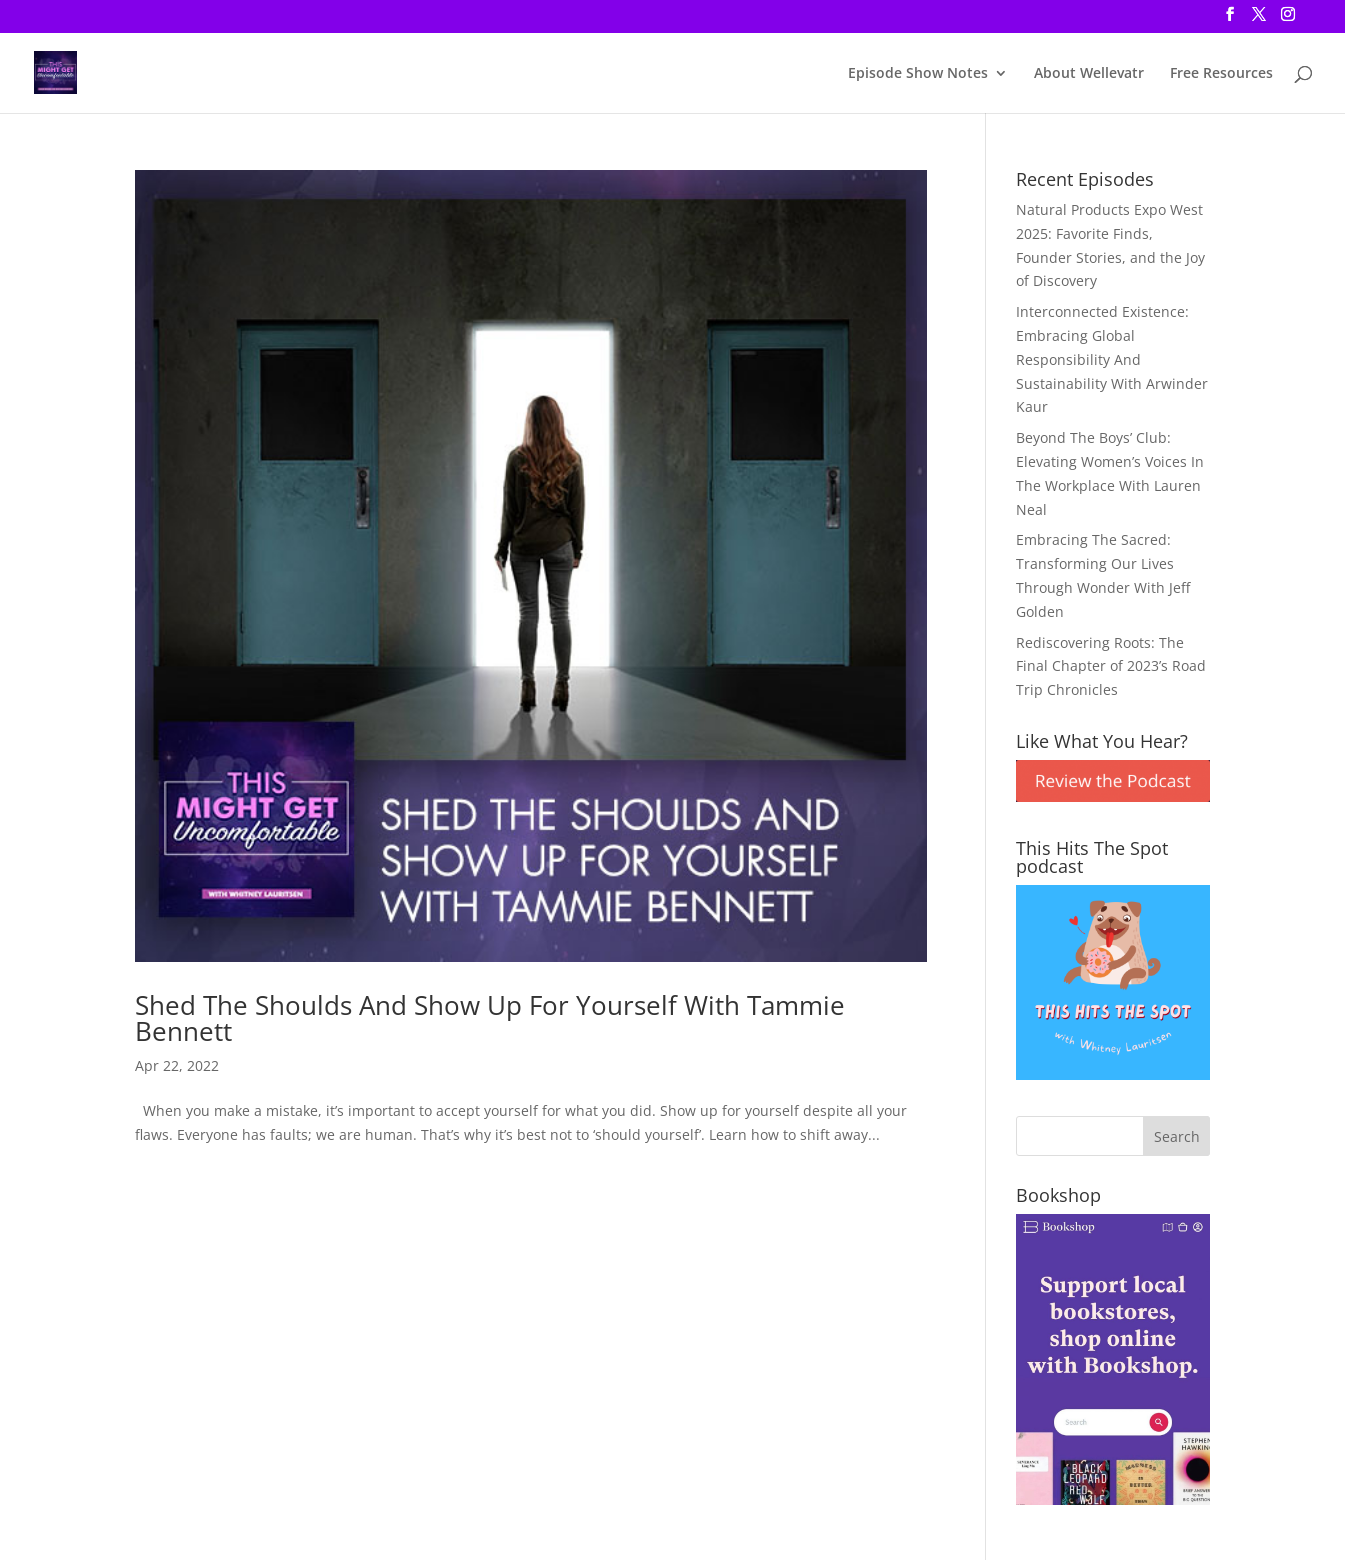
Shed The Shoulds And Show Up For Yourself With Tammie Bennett (490, 1018)
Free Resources (1221, 74)
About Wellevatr (1089, 74)
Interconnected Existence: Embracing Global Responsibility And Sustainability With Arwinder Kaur (1112, 359)
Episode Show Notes (918, 74)
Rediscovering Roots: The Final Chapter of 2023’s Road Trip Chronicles (1111, 666)
